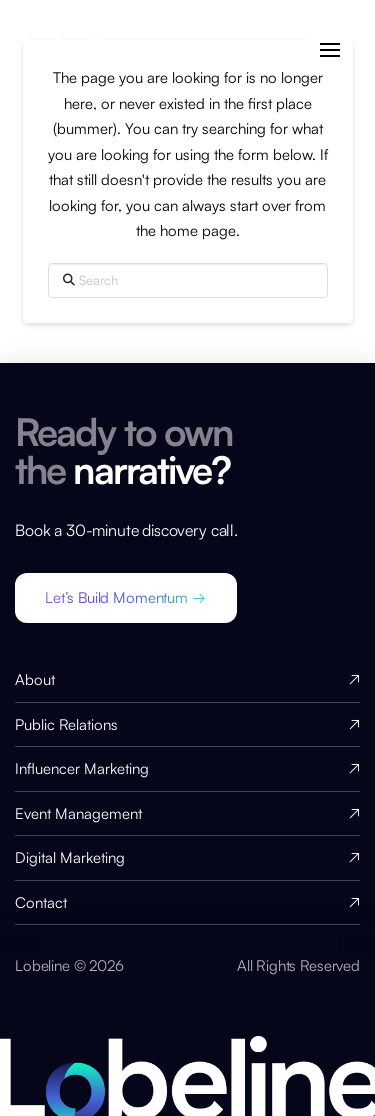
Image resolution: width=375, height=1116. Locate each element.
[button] (330, 50)
